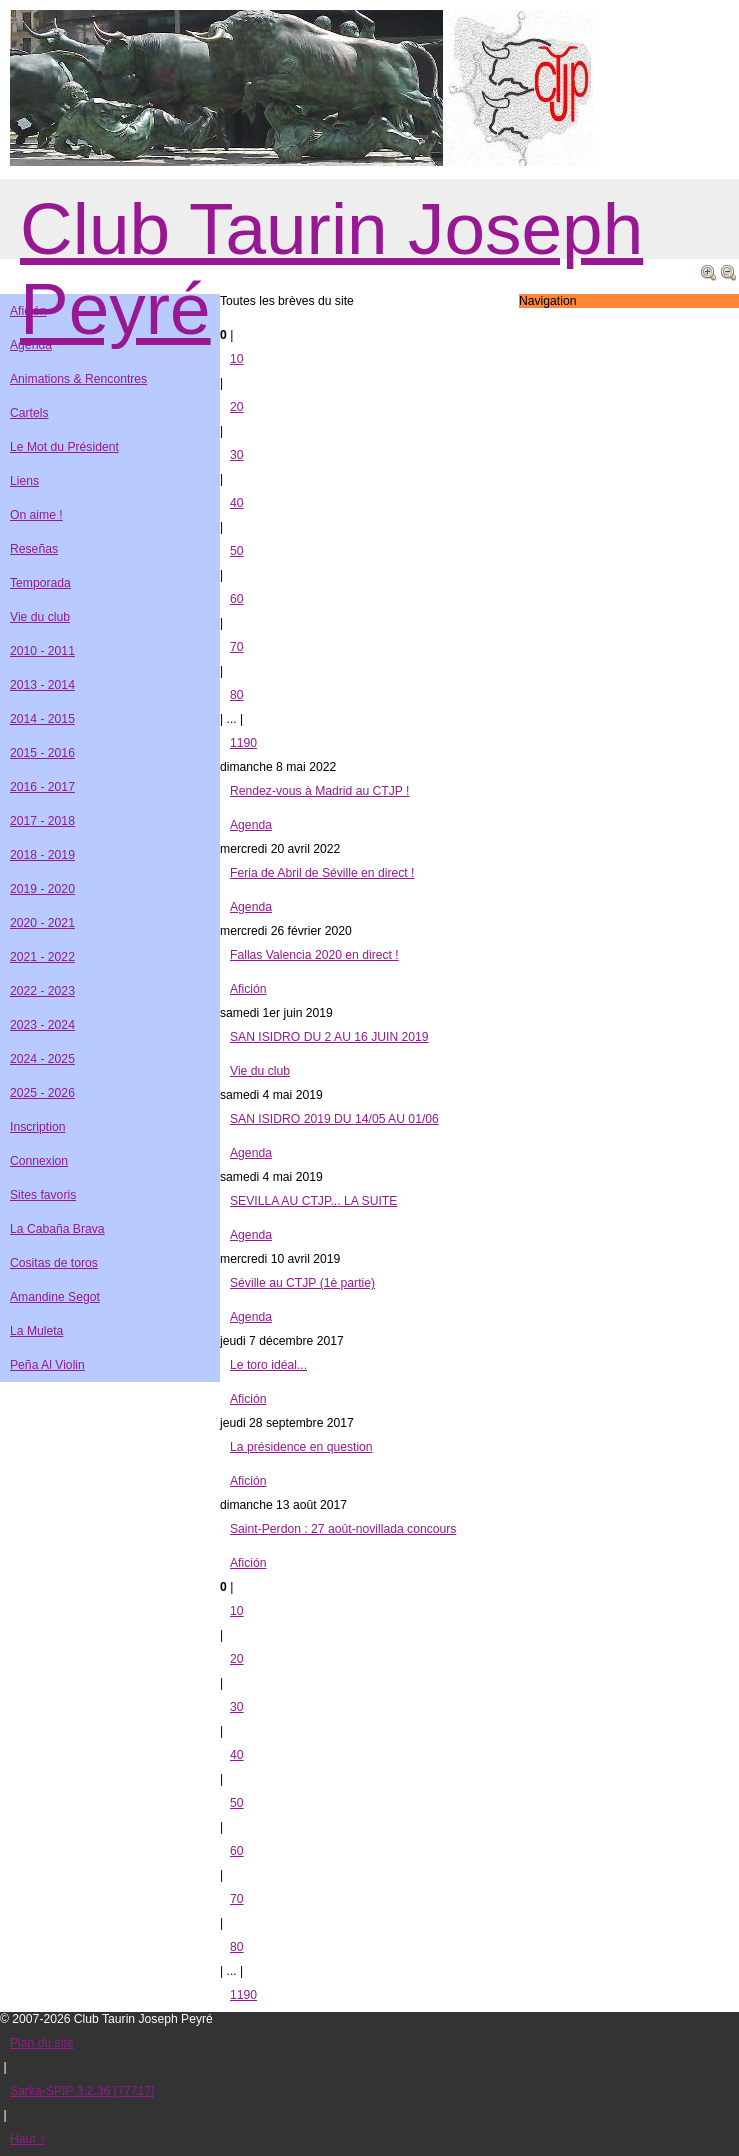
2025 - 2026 (42, 1093)
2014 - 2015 (42, 719)
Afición (248, 989)
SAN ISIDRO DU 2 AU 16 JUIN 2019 (329, 1037)
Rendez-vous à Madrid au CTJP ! (320, 791)
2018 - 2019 (42, 855)
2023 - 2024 (42, 1025)
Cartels (29, 413)
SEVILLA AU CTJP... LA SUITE (313, 1201)
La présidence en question (301, 1447)
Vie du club (260, 1071)
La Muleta (36, 1331)
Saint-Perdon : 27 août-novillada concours (343, 1529)
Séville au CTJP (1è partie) (302, 1283)
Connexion (39, 1161)
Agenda (251, 825)
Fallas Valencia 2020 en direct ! (314, 955)
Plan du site (42, 2043)
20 (237, 407)
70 (237, 647)
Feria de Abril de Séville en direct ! (322, 873)
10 (237, 359)
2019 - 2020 (42, 889)
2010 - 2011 (42, 651)
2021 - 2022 (42, 957)
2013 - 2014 (42, 685)
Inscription (37, 1127)
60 (237, 599)
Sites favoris (43, 1195)
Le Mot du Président (64, 447)
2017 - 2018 (42, 821)
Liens (24, 481)
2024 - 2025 (42, 1059)
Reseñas (34, 549)
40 (237, 503)
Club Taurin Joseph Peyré (331, 268)
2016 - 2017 (42, 787)
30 (237, 455)
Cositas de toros (54, 1263)
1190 (243, 743)
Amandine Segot (55, 1297)
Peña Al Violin (47, 1365)
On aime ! (36, 515)
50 (237, 551)
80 (237, 695)
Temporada (40, 583)
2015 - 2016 (42, 753)
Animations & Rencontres (78, 379)
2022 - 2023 (42, 991)
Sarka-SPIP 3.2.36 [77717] (82, 2091)
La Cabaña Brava (57, 1229)
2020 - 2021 (42, 923)
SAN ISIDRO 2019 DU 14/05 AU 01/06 (334, 1119)
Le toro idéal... (268, 1365)
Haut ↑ (27, 2139)
